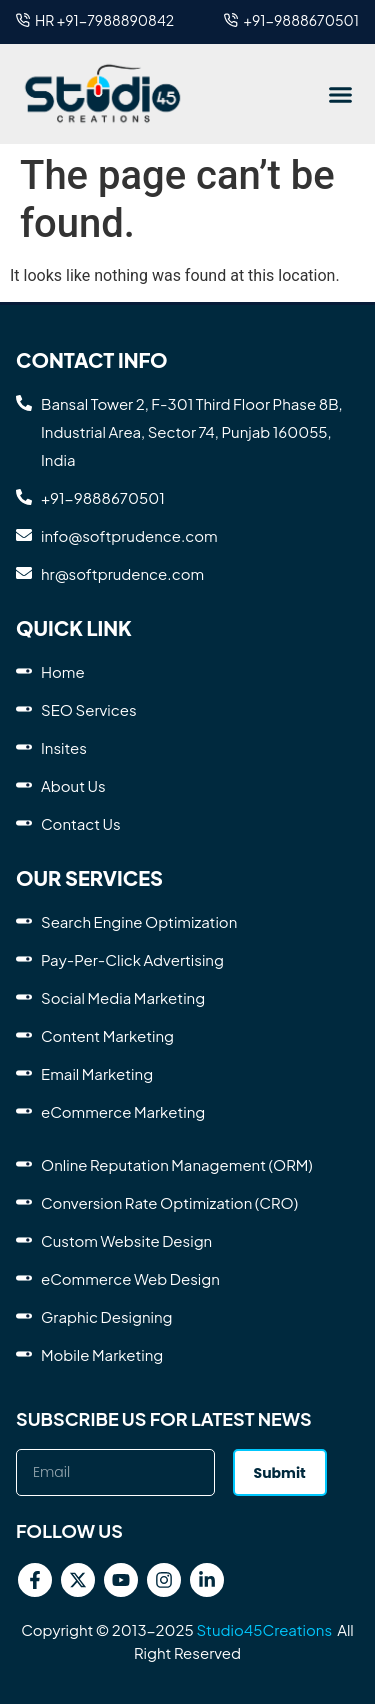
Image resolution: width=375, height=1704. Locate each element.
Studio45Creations (264, 1629)
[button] (340, 94)
